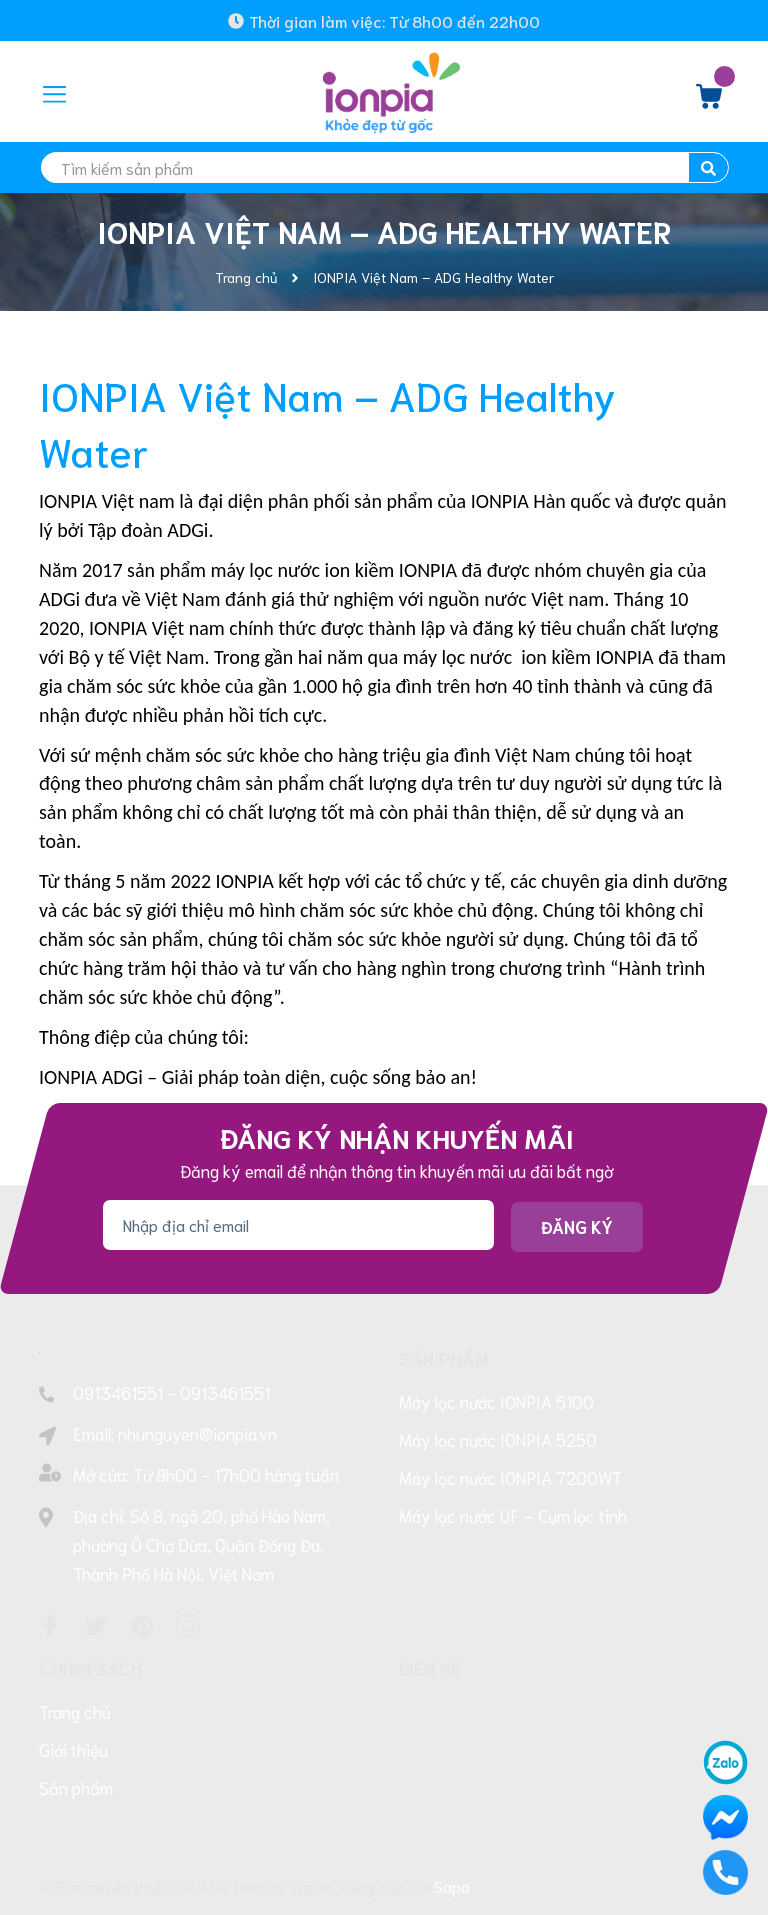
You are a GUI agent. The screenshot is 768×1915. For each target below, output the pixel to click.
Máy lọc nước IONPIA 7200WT (510, 1477)
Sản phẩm (76, 1787)
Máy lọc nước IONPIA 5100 (496, 1401)
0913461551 (118, 1392)
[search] (384, 167)
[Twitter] (96, 1626)
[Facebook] (50, 1626)
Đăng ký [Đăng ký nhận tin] (577, 1226)
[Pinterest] (142, 1626)
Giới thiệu (73, 1749)
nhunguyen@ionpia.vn (197, 1433)
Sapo (452, 1885)
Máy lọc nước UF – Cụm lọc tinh (513, 1515)
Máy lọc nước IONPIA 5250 (498, 1439)
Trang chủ (75, 1711)
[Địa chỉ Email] (298, 1225)
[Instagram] (188, 1626)
